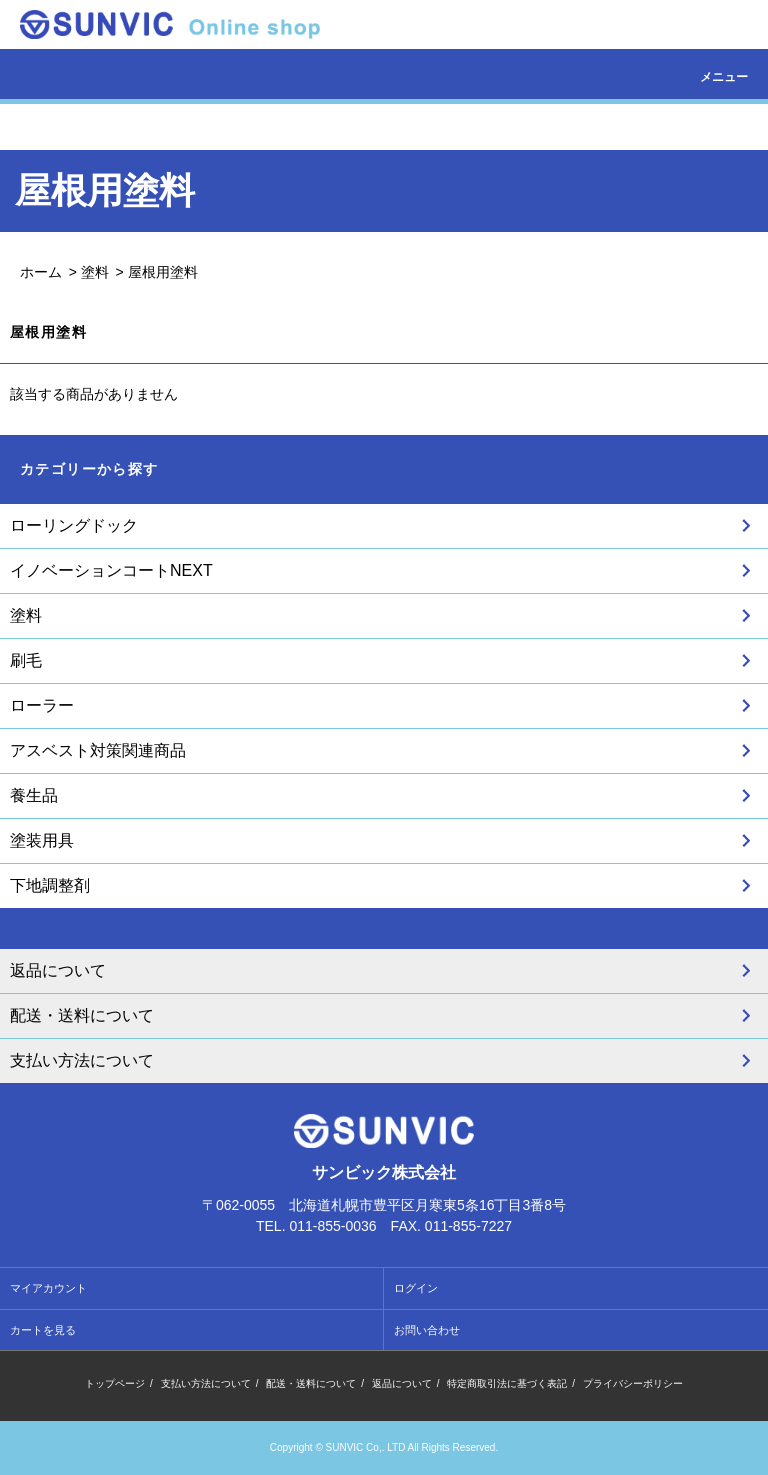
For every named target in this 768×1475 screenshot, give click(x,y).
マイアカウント (48, 1288)
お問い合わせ (427, 1330)
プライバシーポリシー (633, 1383)
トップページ (115, 1383)
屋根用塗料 (163, 272)
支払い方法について (206, 1383)
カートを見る (43, 1330)
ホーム (41, 272)
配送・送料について (311, 1383)
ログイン (416, 1288)
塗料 (95, 272)
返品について (402, 1383)
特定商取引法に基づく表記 (507, 1383)
